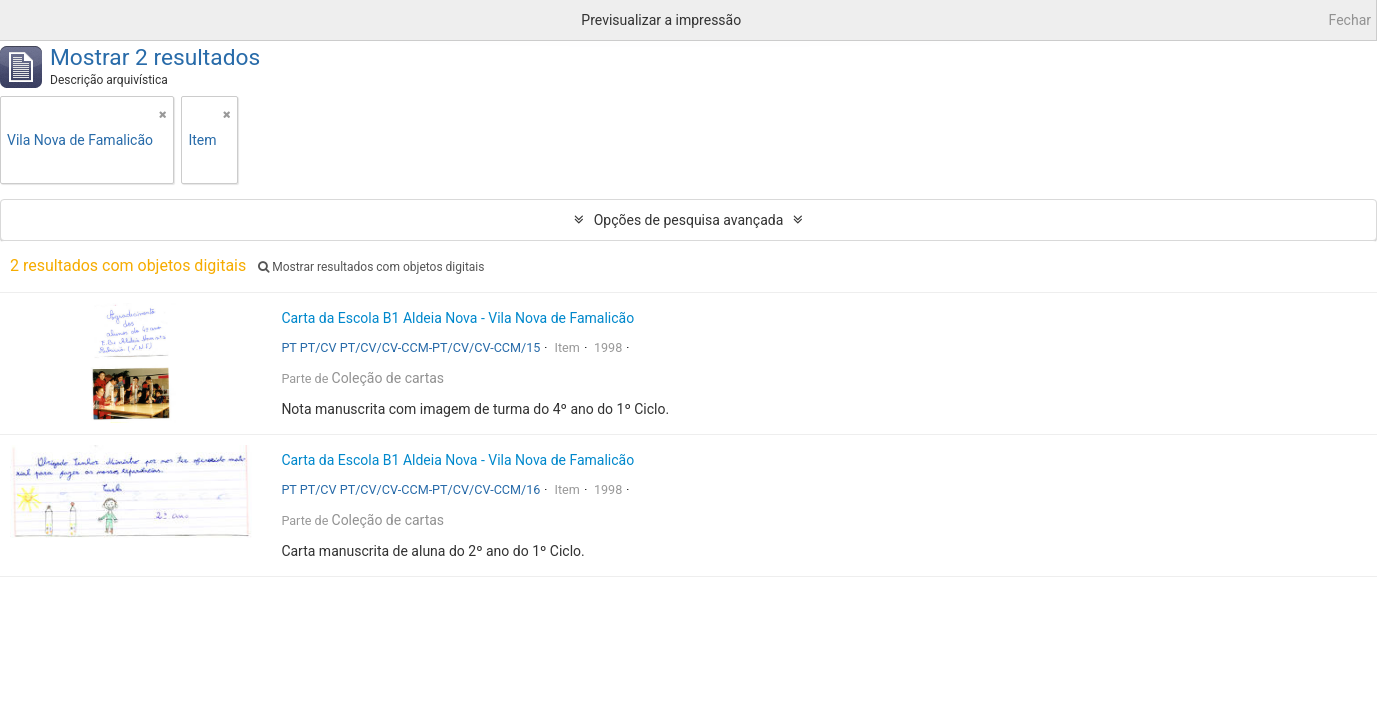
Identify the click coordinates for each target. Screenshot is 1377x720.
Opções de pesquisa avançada (689, 220)
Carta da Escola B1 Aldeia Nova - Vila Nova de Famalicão (457, 318)
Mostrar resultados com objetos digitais (371, 267)
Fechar (1350, 20)
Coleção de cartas (388, 378)
